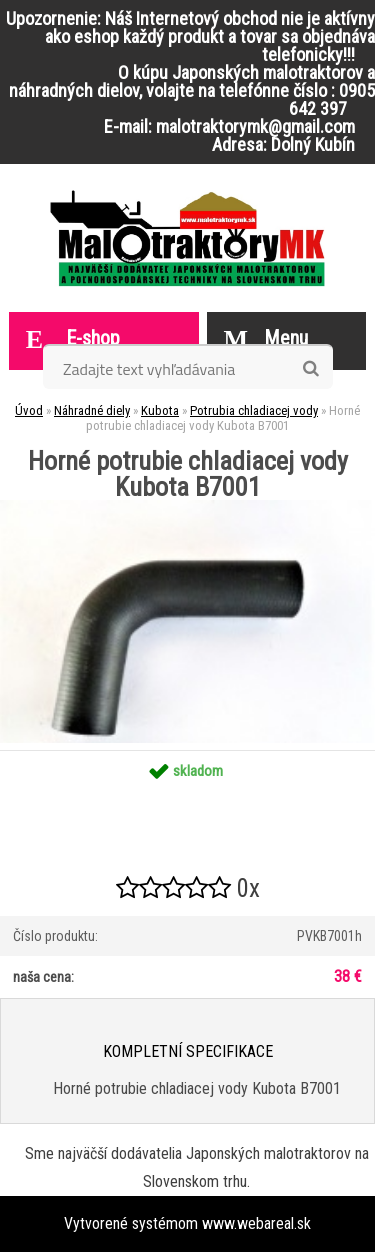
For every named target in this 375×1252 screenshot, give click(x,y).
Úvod (29, 410)
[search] (310, 369)
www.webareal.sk (256, 1223)
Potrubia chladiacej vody (254, 410)
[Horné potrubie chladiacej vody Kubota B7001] (187, 507)
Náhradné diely (92, 410)
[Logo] (187, 238)
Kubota (160, 410)
